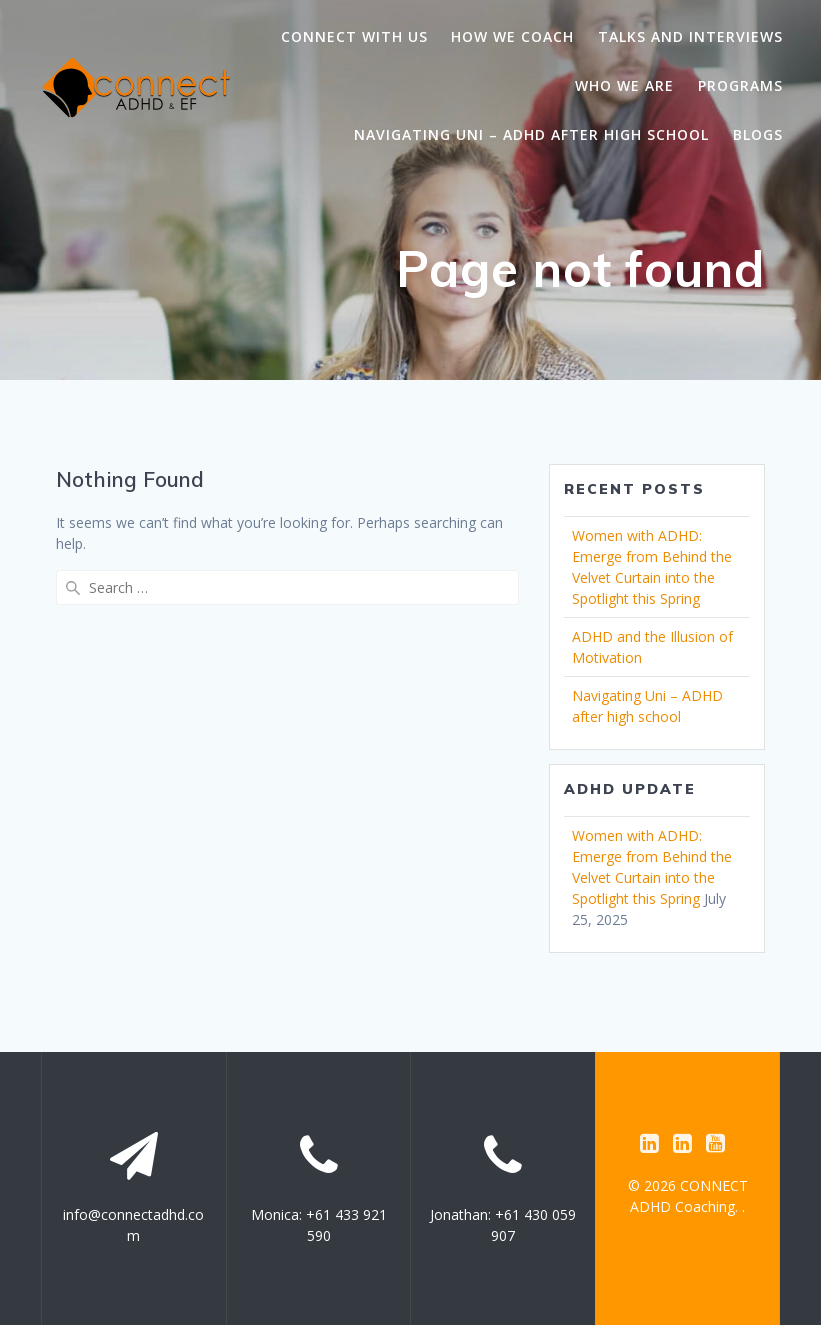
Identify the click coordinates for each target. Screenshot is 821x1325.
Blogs (758, 134)
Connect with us (354, 36)
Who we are (624, 85)
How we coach (512, 36)
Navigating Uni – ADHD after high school (531, 134)
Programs (740, 85)
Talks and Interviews (690, 36)
